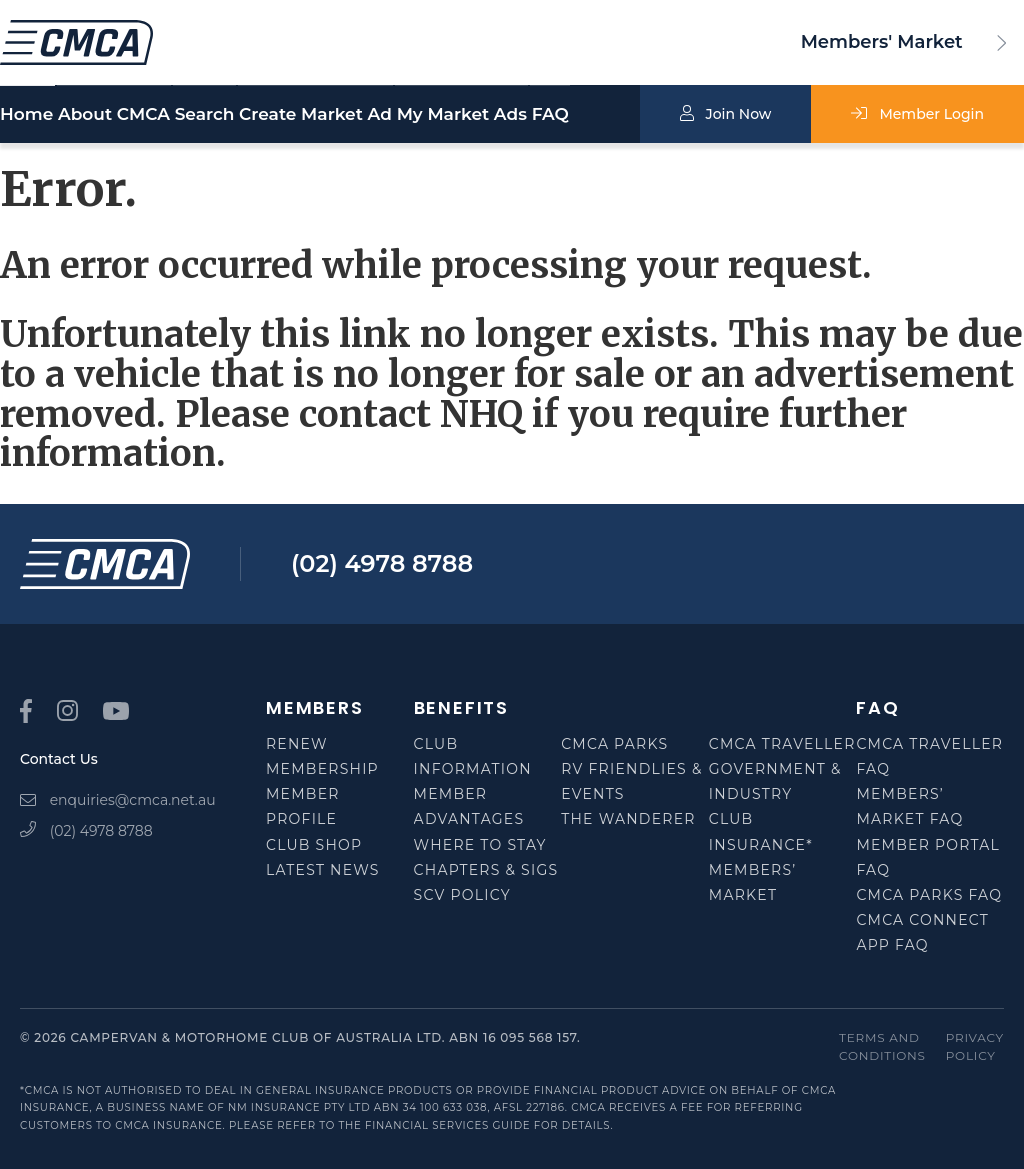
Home (26, 115)
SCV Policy (462, 895)
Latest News (323, 870)
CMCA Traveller (782, 744)
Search (255, 115)
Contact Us (59, 759)
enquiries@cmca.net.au (118, 800)
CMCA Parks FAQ (929, 895)
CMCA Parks (614, 744)
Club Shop (314, 845)
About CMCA (130, 115)
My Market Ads (514, 115)
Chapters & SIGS (486, 870)
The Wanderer (628, 819)
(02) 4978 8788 (382, 563)
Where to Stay (480, 845)
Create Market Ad (380, 115)
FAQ (635, 115)
